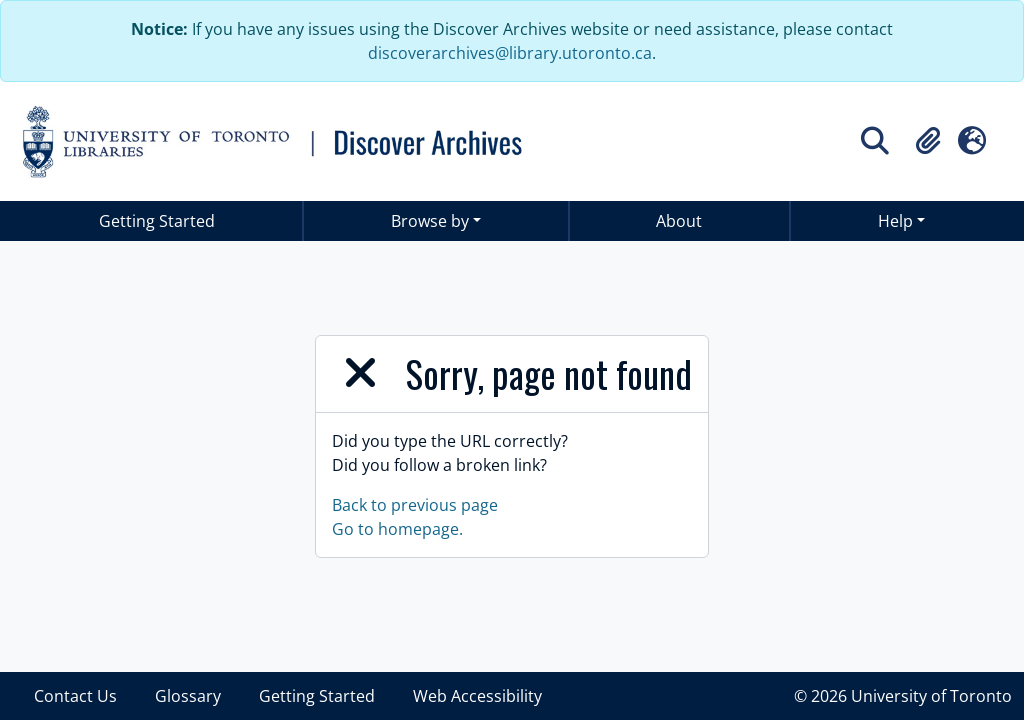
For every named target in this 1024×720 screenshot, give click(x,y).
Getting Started (157, 221)
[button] (928, 141)
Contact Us (75, 696)
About (679, 221)
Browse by (430, 221)
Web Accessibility (477, 696)
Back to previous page (415, 505)
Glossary (188, 696)
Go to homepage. (397, 529)
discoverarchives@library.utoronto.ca (510, 53)
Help (895, 221)
